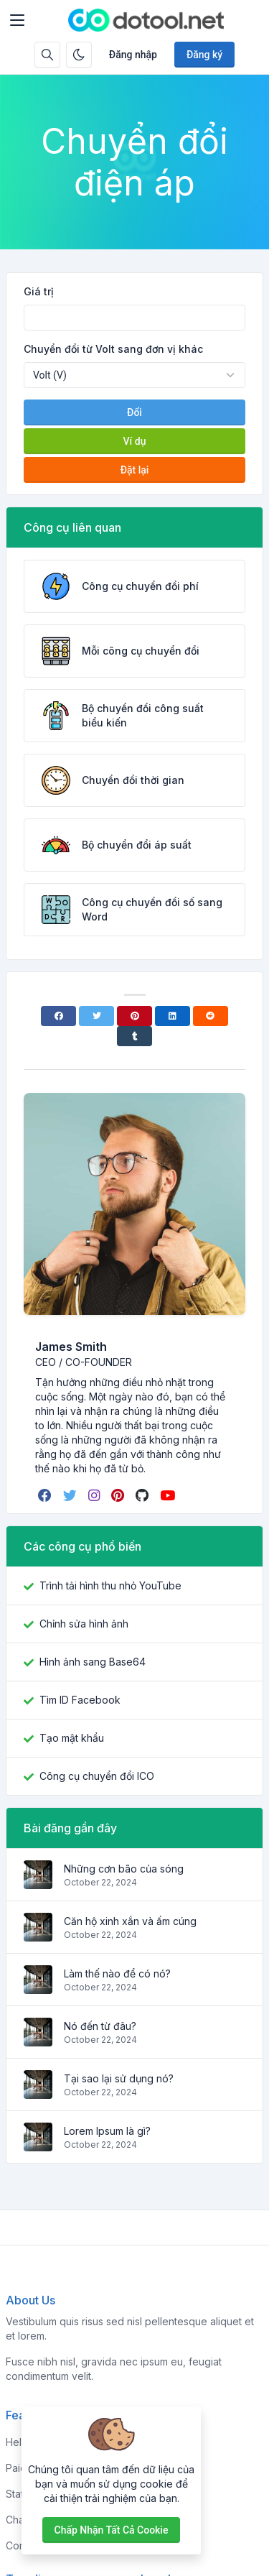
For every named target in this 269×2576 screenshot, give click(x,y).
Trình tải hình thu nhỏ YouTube (110, 1585)
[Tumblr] (134, 1036)
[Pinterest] (134, 1016)
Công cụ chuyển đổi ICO (96, 1776)
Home (155, 2442)
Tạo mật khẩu (71, 1738)
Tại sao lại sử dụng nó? (119, 2078)
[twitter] (71, 1495)
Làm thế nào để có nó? (117, 1973)
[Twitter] (96, 1016)
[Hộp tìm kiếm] (47, 55)
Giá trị (39, 291)
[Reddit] (210, 1016)
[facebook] (46, 1495)
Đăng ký (204, 54)
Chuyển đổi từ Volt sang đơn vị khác (113, 349)
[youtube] (169, 1495)
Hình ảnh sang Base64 (92, 1662)
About (155, 2468)
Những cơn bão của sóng (124, 1868)
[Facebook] (58, 1016)
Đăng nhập (133, 54)
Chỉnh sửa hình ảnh (83, 1623)
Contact (159, 2545)
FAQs (153, 2494)
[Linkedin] (172, 1016)
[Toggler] (17, 20)
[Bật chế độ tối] (79, 55)
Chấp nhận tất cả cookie (112, 2530)
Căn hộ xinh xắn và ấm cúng (130, 1921)
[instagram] (95, 1495)
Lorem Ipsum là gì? (107, 2131)
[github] (143, 1495)
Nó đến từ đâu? (100, 2026)
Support (160, 2519)
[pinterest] (119, 1495)
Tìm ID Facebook (80, 1700)
